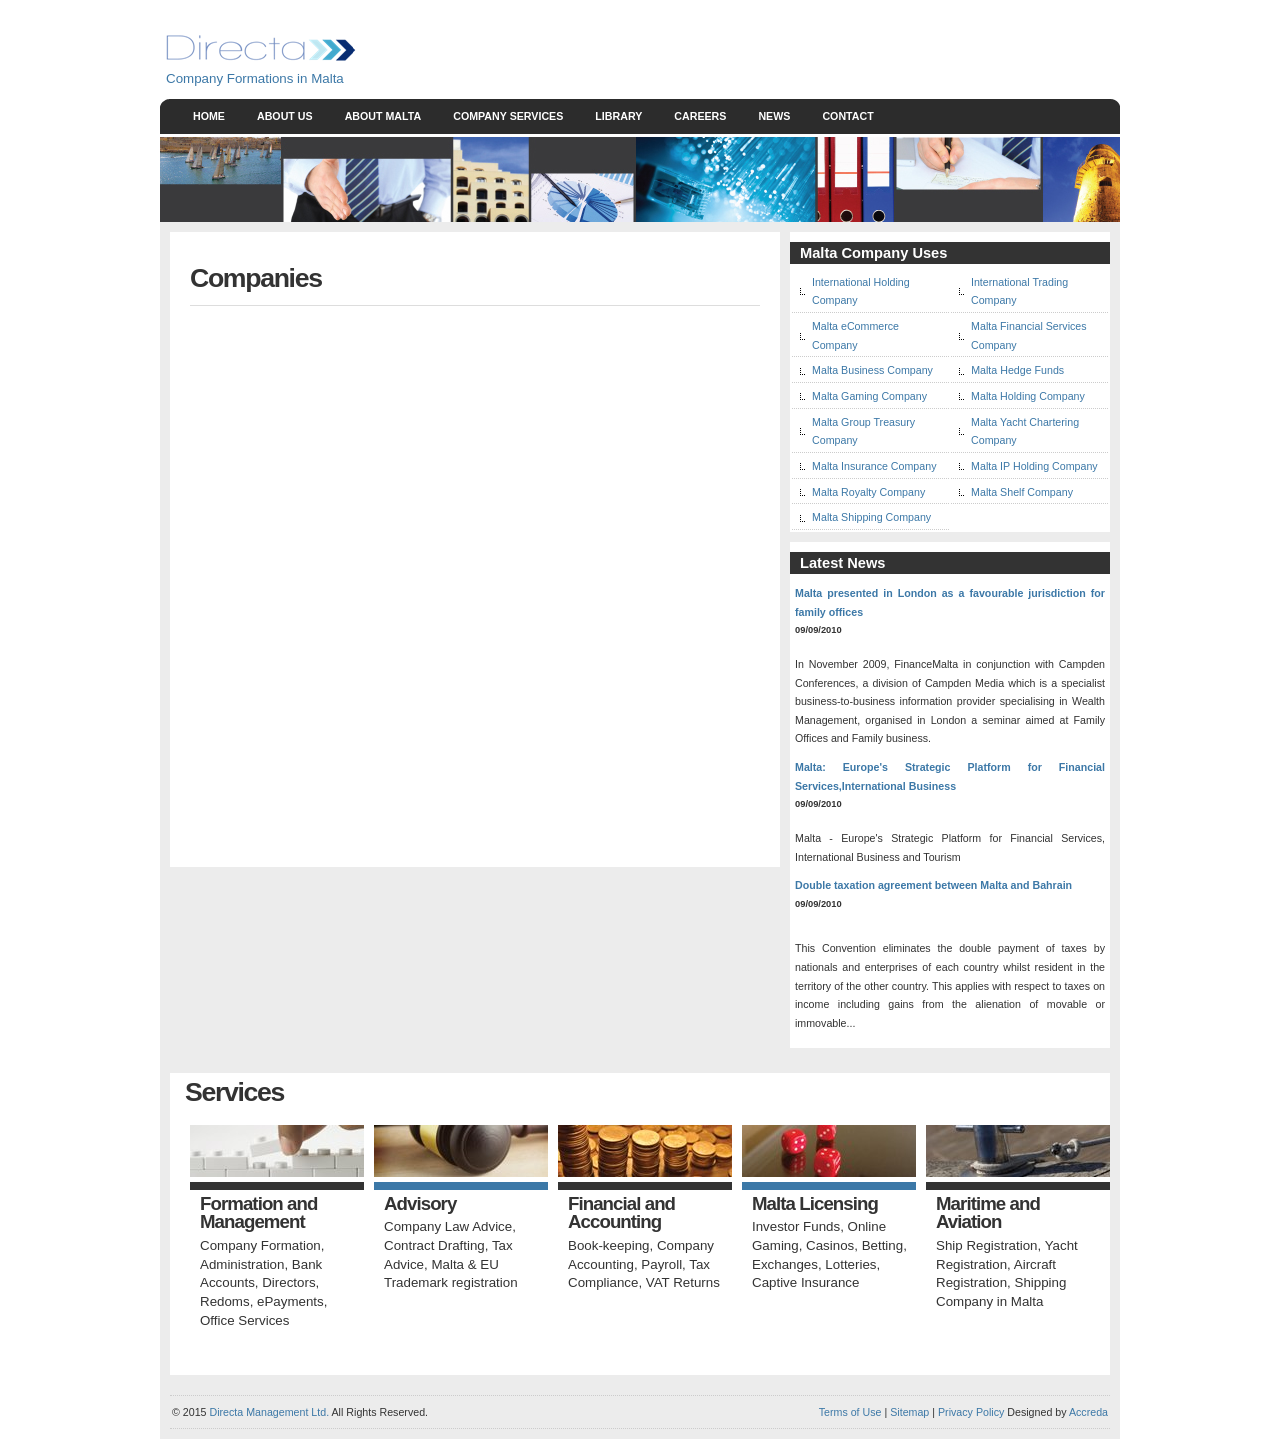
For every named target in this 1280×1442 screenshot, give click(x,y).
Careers (700, 116)
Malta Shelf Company (1022, 492)
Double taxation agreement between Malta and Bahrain (933, 885)
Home (209, 116)
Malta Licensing (815, 1204)
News (774, 116)
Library (618, 116)
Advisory (420, 1204)
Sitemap (908, 1412)
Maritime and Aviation (988, 1213)
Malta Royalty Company (868, 492)
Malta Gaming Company (869, 396)
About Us (285, 116)
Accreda (1088, 1412)
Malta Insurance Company (874, 466)
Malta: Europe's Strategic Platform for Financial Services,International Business (950, 776)
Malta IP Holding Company (1034, 466)
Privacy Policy (971, 1412)
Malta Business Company (872, 370)
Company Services (508, 116)
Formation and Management (258, 1213)
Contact (847, 116)
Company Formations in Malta (255, 78)
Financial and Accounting (621, 1213)
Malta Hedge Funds (1017, 370)
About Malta (383, 116)
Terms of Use (850, 1412)
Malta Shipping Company (871, 517)
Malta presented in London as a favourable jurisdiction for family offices (950, 602)
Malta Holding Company (1028, 396)
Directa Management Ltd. (269, 1412)
